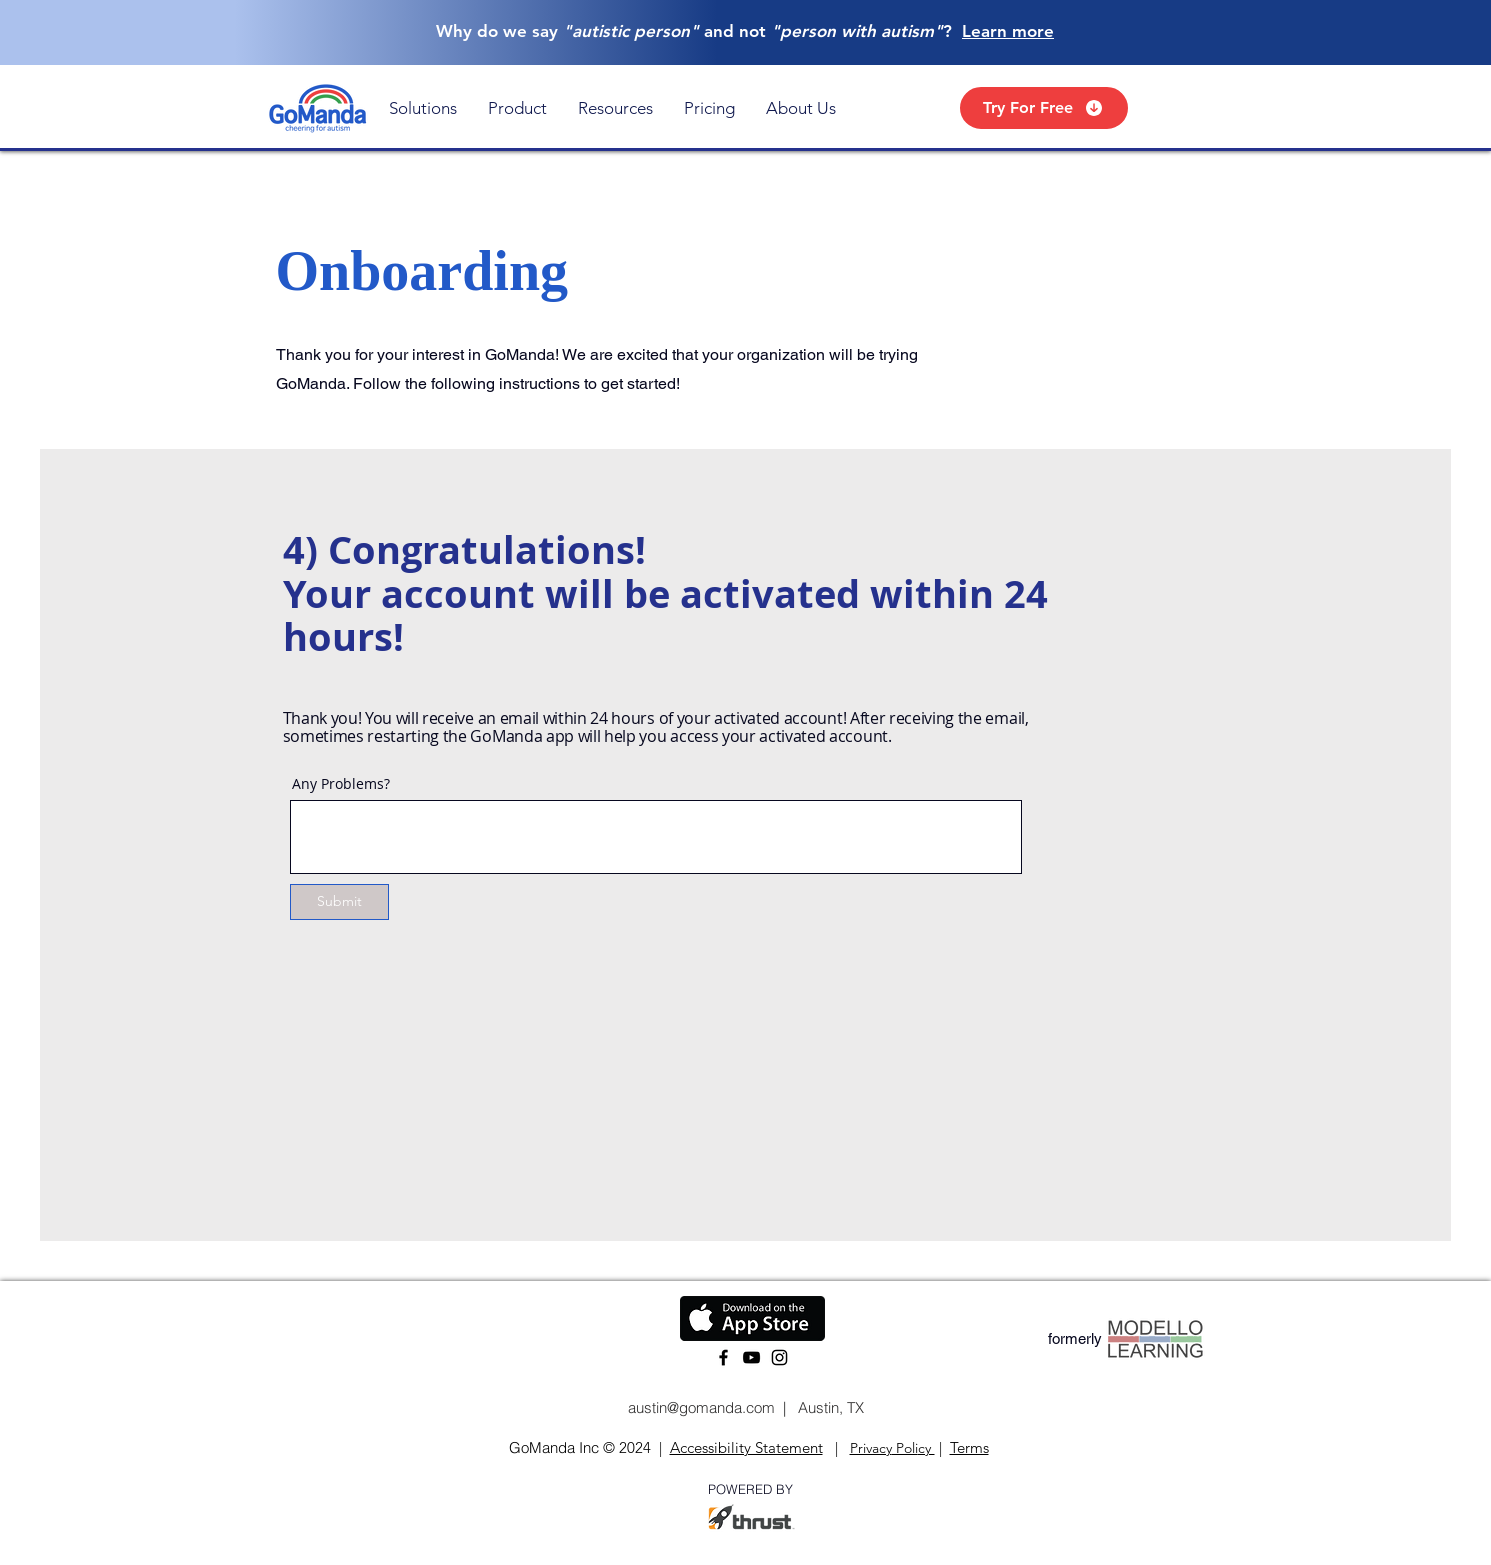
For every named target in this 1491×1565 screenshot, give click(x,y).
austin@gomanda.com (699, 1407)
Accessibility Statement (746, 1447)
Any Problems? (341, 784)
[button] (423, 108)
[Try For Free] (1044, 108)
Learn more (1008, 31)
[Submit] (339, 902)
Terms (969, 1447)
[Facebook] (723, 1357)
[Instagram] (779, 1357)
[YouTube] (751, 1357)
